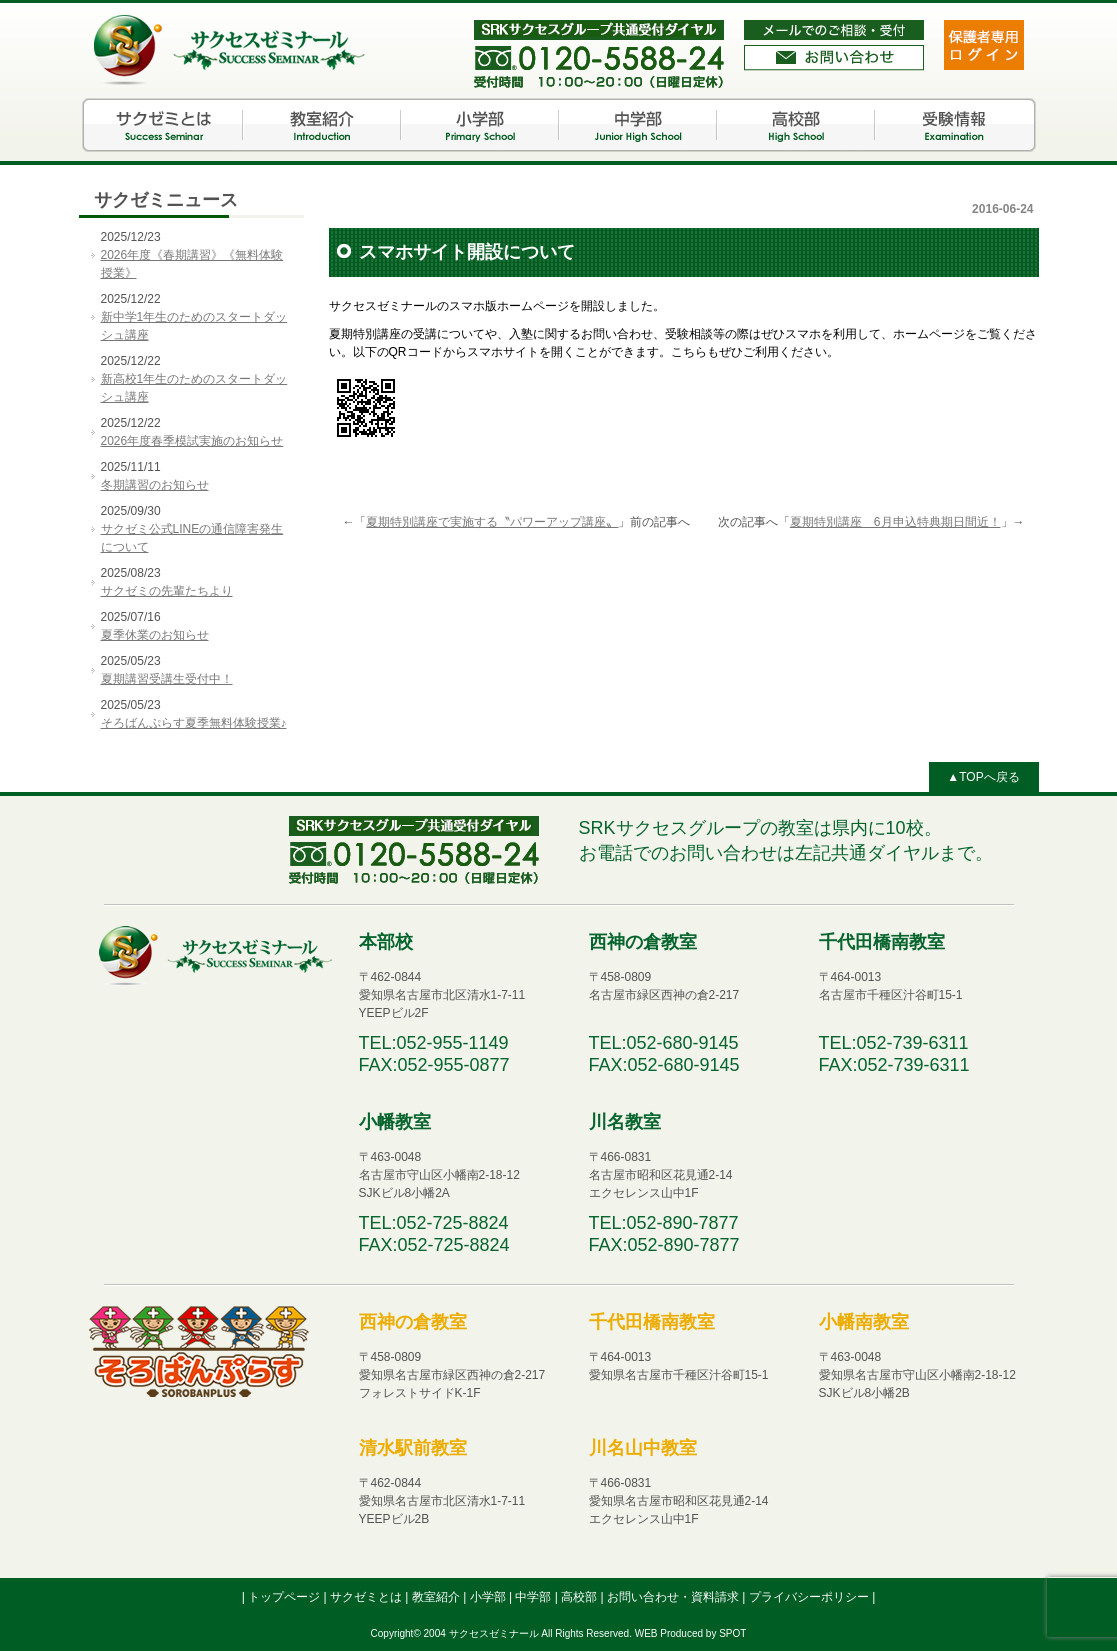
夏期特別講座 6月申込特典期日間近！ (895, 522)
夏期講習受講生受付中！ (167, 679)
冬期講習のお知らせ (155, 485)
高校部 (796, 125)
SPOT (732, 1633)
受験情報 (954, 125)
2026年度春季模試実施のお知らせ (192, 441)
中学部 (638, 125)
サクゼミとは (164, 125)
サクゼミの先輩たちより (167, 591)
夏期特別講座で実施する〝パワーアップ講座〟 (492, 522)
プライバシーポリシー (810, 1597)
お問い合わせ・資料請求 (674, 1597)
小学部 (480, 125)
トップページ (285, 1597)
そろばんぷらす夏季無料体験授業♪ (194, 723)
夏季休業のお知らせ (155, 635)
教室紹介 (322, 125)
